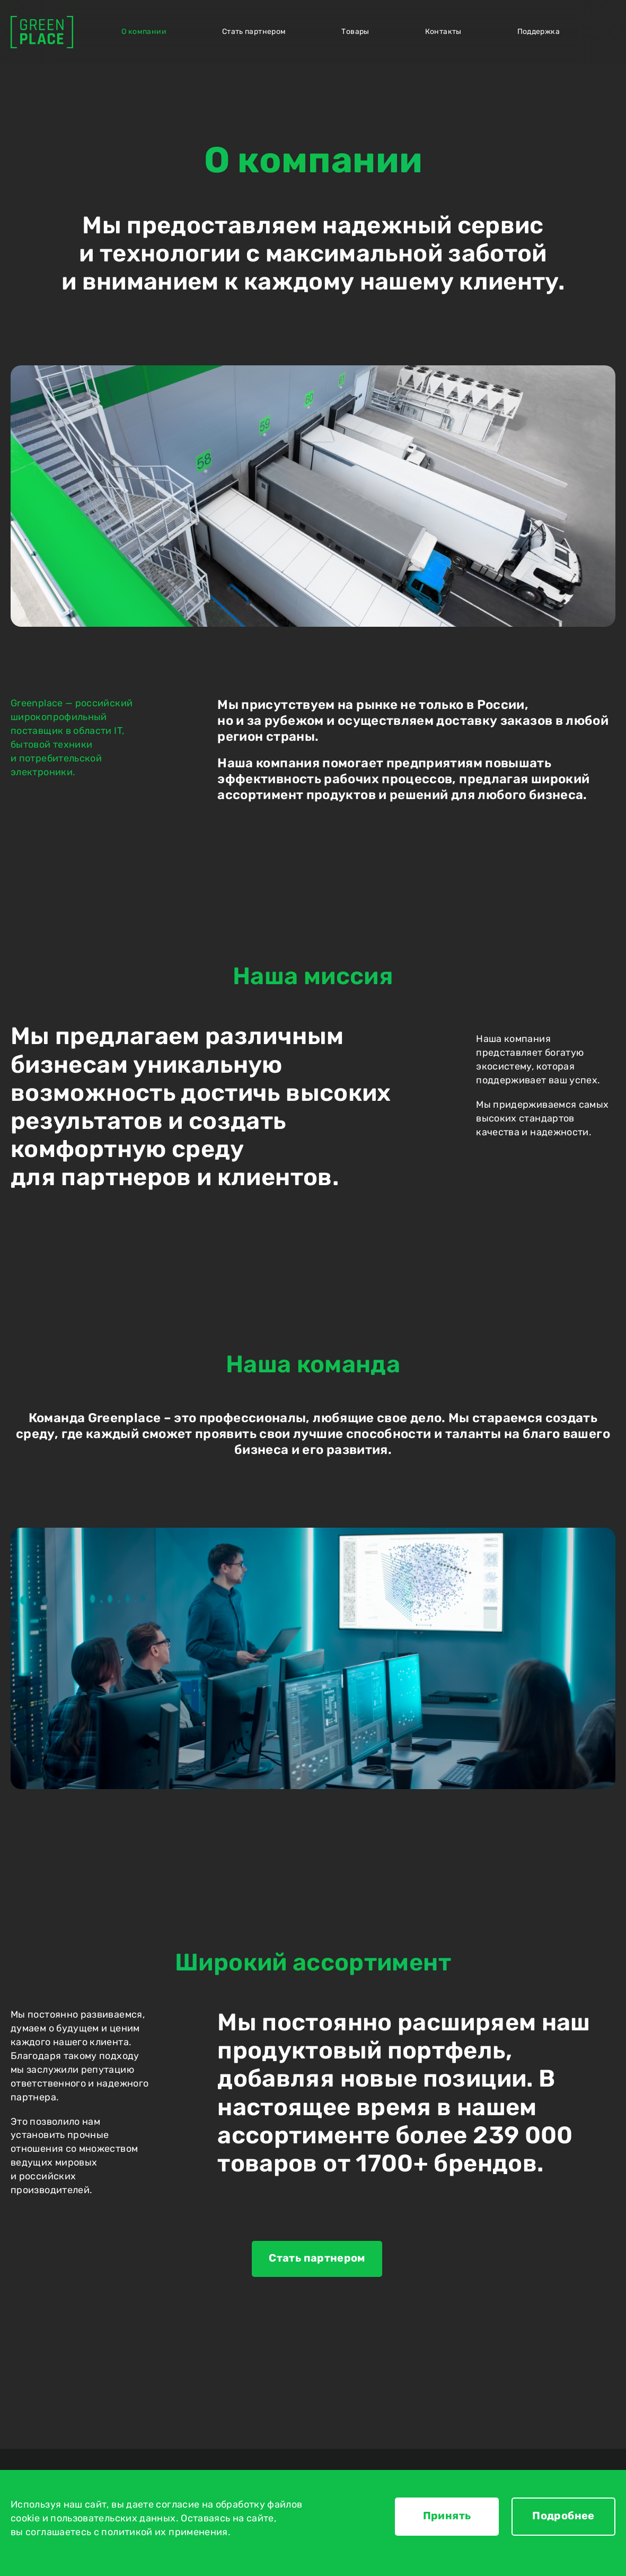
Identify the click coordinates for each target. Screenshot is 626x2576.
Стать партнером (254, 31)
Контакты (443, 31)
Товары (355, 31)
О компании (143, 31)
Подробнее (563, 2515)
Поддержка (538, 31)
